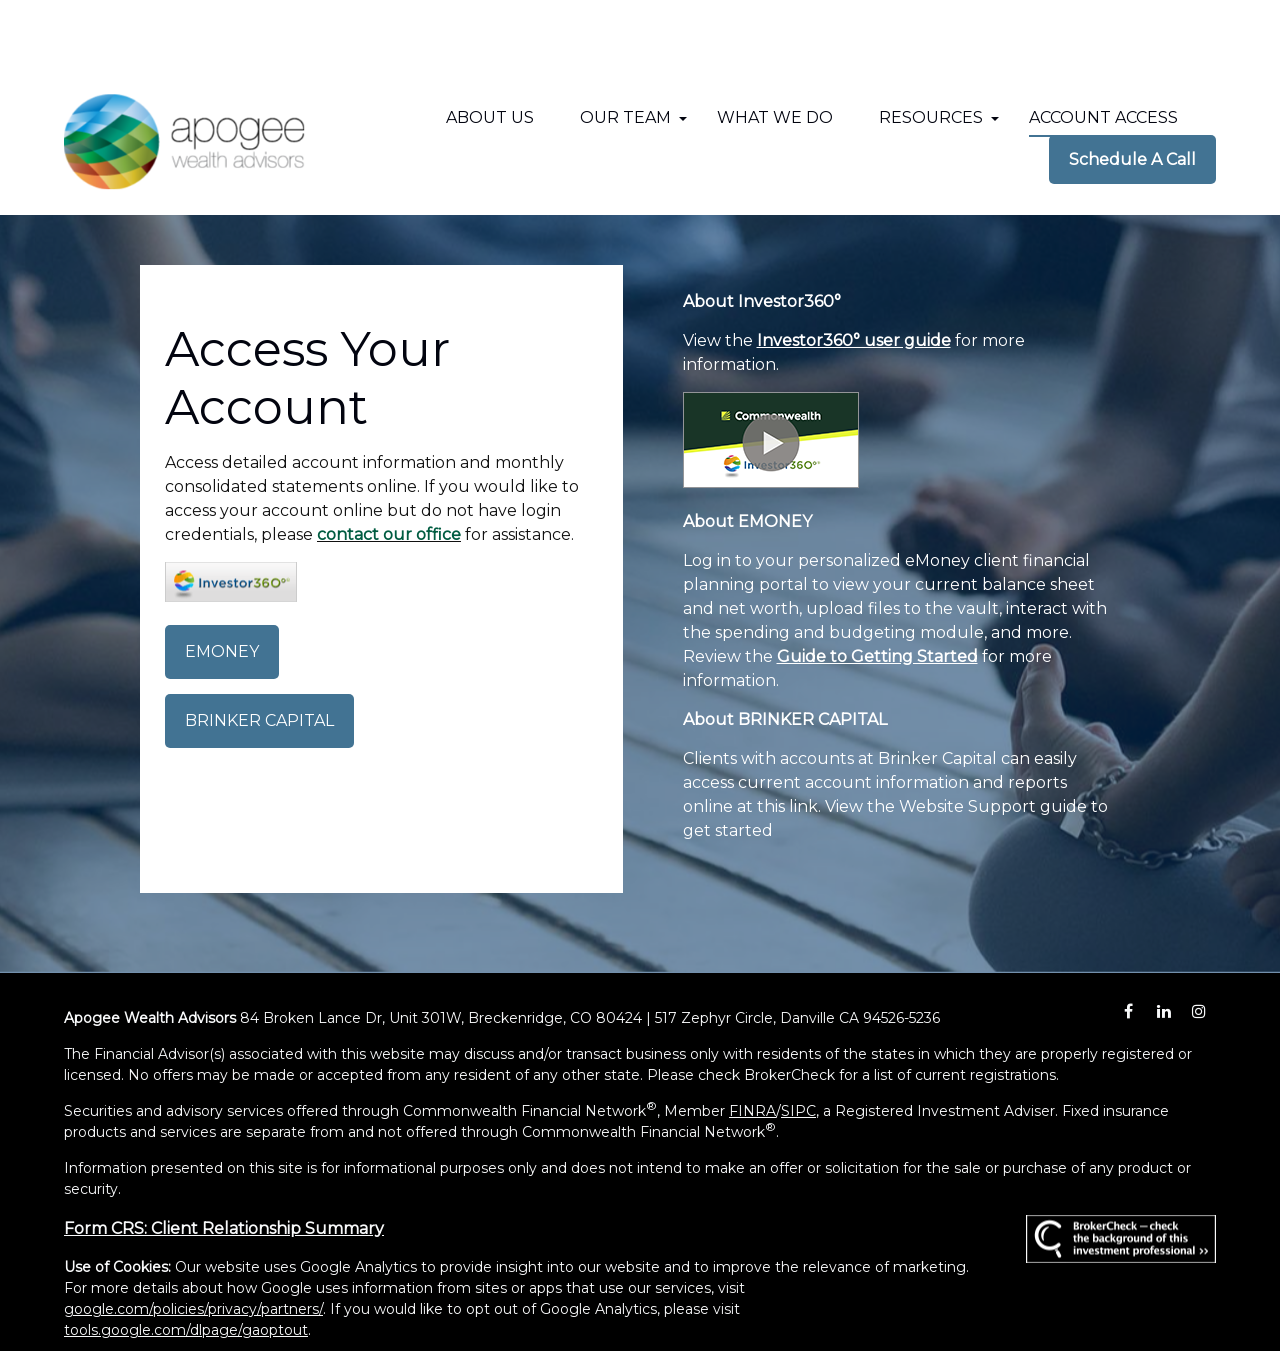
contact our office (389, 465)
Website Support (967, 737)
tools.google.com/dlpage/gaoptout (186, 1261)
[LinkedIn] (1163, 942)
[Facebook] (1128, 942)
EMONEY (222, 582)
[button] (490, 48)
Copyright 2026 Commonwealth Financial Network (439, 1297)
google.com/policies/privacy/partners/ (193, 1240)
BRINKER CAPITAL (259, 651)
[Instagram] (1198, 942)
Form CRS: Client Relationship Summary (224, 1159)
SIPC (798, 1042)
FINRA (752, 1042)
